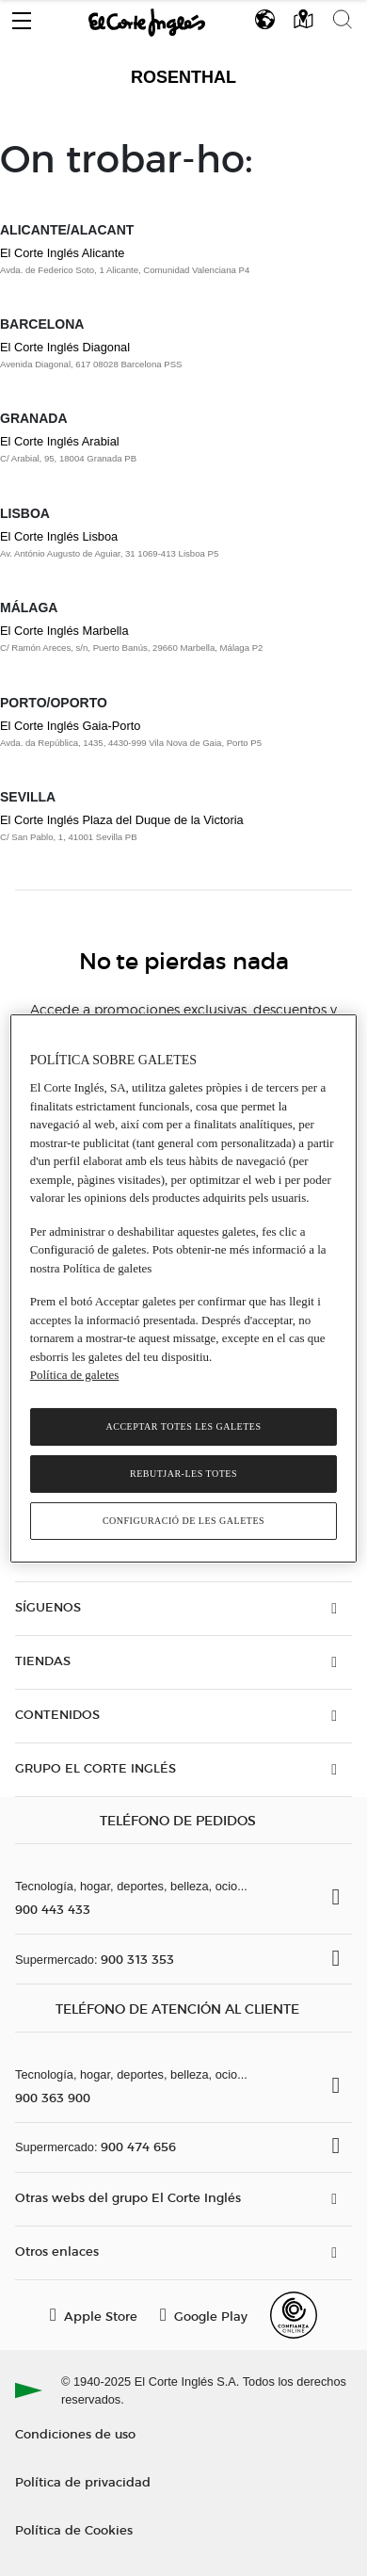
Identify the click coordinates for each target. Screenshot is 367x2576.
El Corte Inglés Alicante (62, 253)
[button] (21, 16)
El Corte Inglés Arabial (60, 441)
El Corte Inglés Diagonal (65, 347)
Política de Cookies (74, 2529)
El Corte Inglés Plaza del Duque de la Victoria (122, 820)
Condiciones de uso (75, 2433)
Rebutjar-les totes (183, 1473)
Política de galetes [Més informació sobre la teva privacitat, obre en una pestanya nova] (75, 1375)
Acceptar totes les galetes (184, 1426)
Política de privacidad (83, 2481)
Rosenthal (183, 77)
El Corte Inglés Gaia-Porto (70, 726)
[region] (184, 1288)
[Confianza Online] (293, 2315)
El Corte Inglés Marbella (64, 631)
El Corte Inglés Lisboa (59, 536)
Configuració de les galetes (183, 1520)
